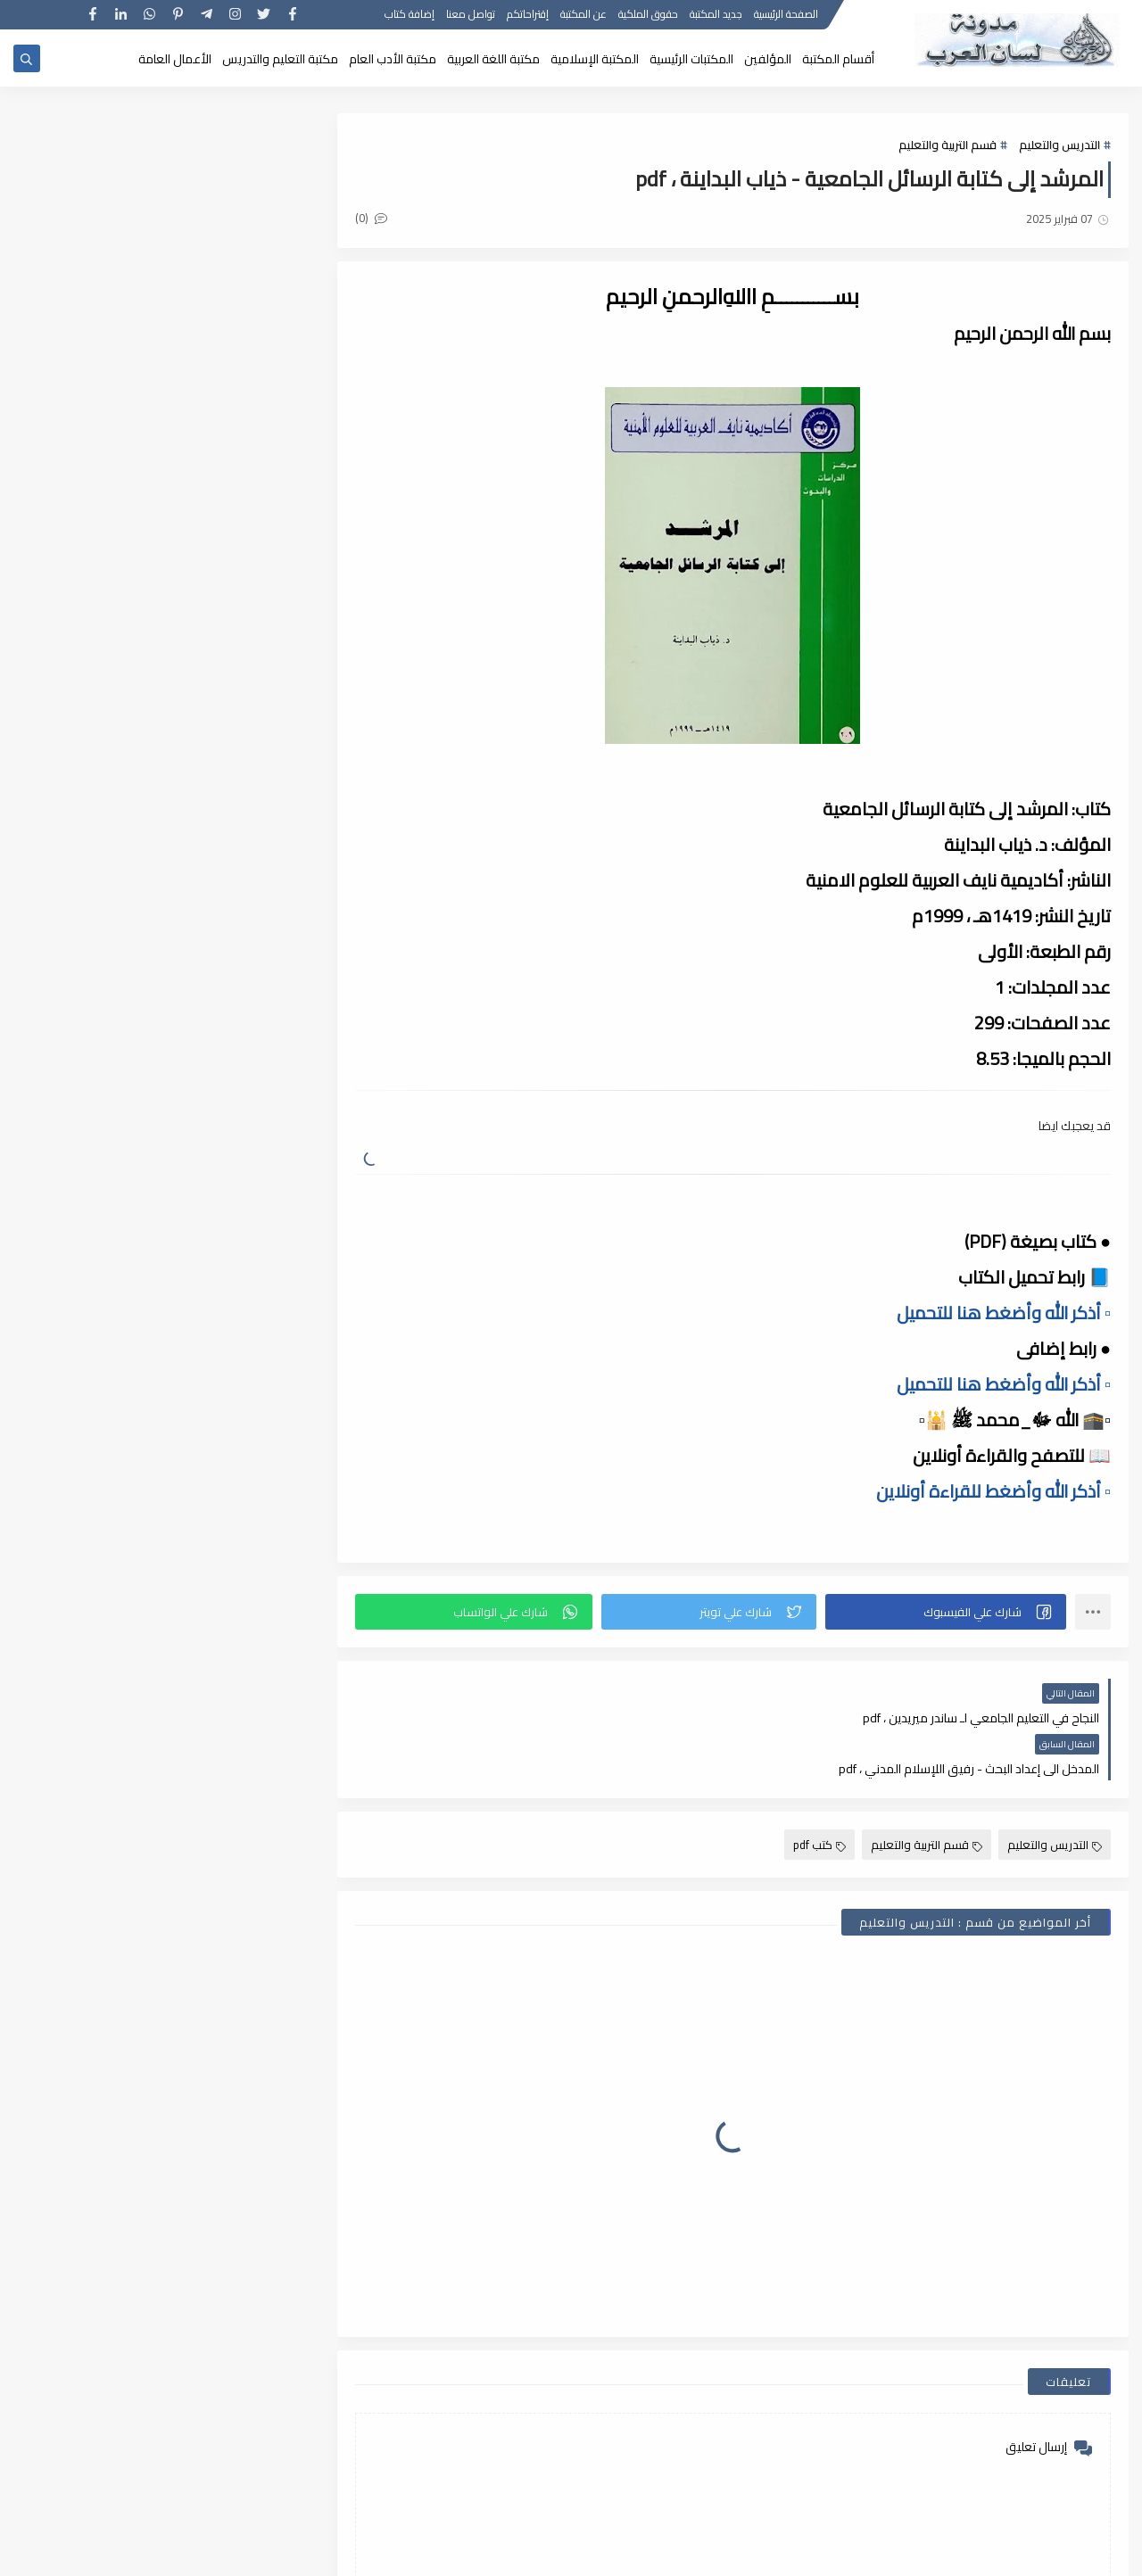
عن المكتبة (583, 15)
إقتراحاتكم (528, 15)
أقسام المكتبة (838, 58)
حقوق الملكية (648, 15)
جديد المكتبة (716, 15)
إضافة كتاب (409, 15)
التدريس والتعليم (1059, 144)
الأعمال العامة (174, 58)
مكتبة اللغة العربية (493, 58)
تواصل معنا (470, 15)
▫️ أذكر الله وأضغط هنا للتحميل (1004, 1312)
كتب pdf (819, 1793)
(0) (373, 217)
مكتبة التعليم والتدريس (280, 58)
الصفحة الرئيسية (786, 15)
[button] (946, 1612)
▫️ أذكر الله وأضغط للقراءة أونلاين (993, 1490)
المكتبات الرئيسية (691, 58)
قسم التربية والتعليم (947, 144)
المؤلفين (767, 58)
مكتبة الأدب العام (392, 58)
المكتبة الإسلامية (594, 58)
